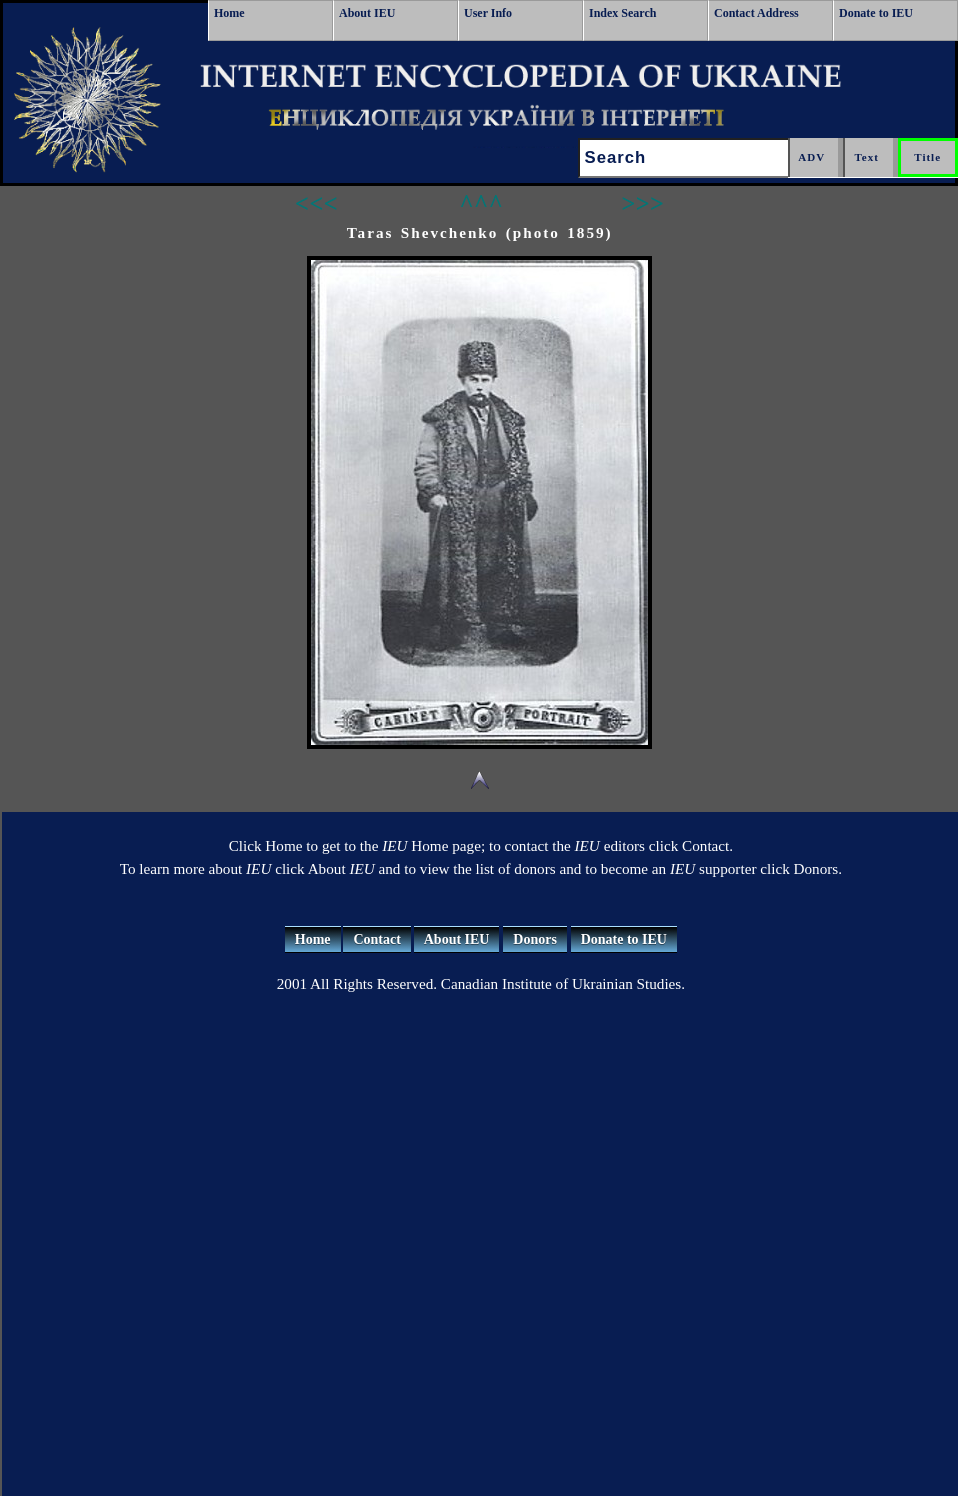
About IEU (367, 13)
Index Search (622, 13)
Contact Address (756, 13)
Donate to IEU (876, 13)
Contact (376, 939)
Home (229, 13)
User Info (488, 13)
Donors (535, 939)
